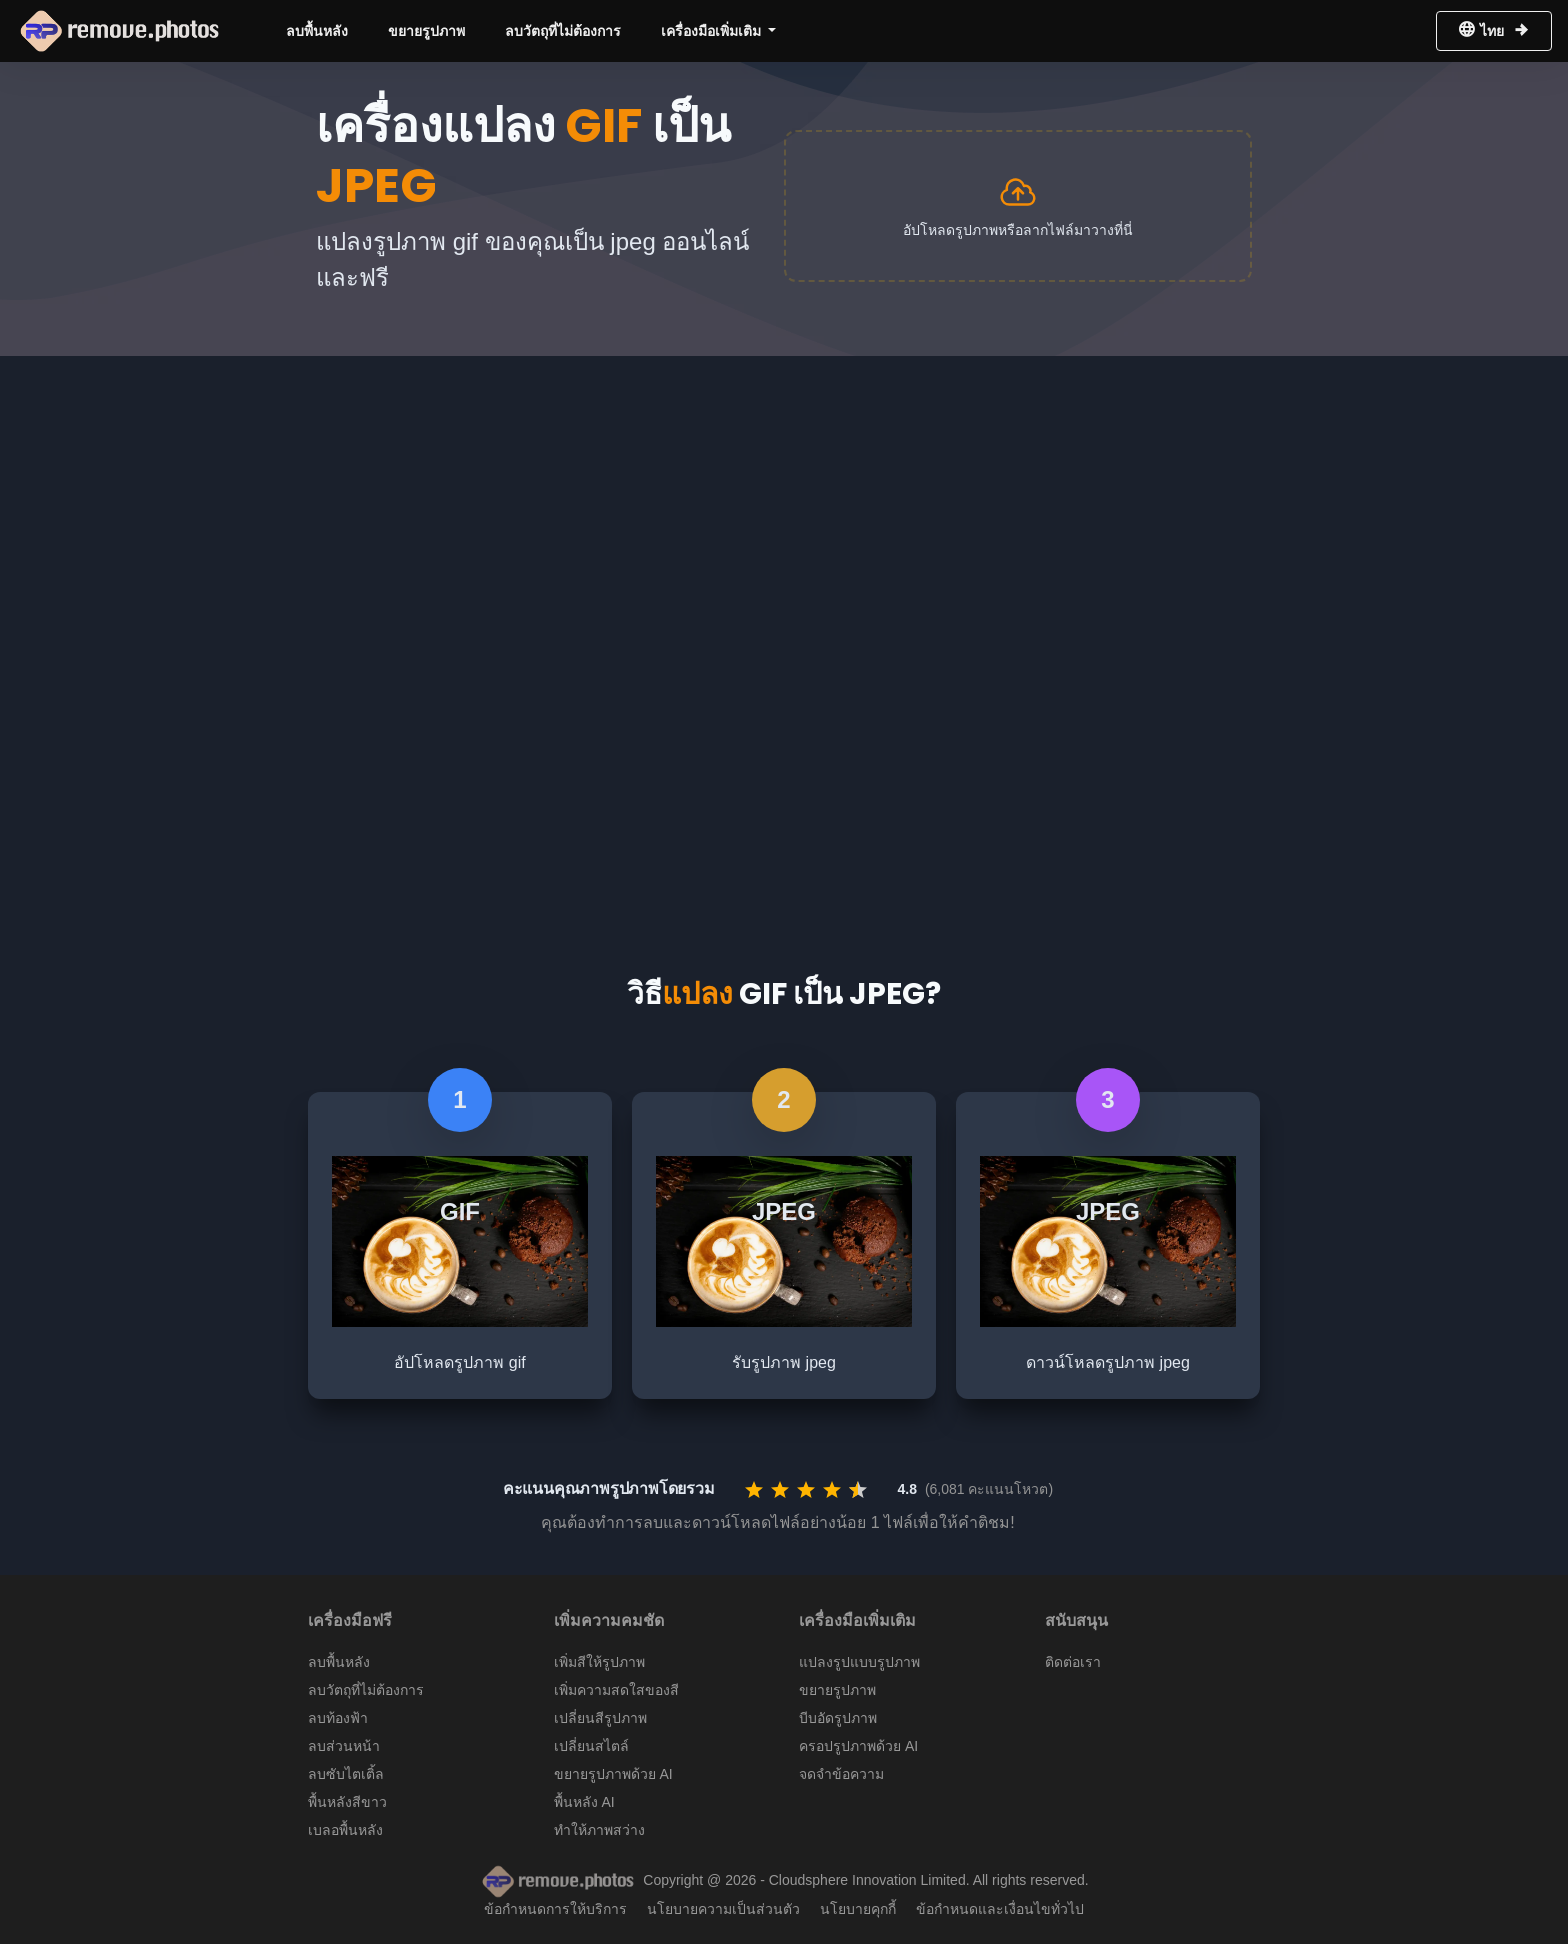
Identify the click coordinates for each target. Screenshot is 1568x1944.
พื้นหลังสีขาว (347, 1802)
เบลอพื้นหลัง (345, 1830)
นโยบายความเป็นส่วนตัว (723, 1909)
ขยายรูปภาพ (426, 31)
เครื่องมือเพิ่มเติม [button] (713, 31)
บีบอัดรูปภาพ (838, 1718)
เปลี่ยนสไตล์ (591, 1746)
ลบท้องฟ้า (338, 1718)
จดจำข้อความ (841, 1774)
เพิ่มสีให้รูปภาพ (599, 1662)
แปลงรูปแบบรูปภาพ (859, 1662)
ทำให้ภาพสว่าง (599, 1830)
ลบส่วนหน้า (344, 1746)
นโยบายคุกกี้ (858, 1909)
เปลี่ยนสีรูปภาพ (600, 1718)
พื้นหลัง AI (584, 1802)
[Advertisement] (784, 506)
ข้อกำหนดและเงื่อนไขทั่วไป (1000, 1909)
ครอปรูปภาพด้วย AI (858, 1746)
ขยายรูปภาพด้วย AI (613, 1774)
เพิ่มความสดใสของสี (616, 1690)
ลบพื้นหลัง (317, 31)
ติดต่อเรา (1073, 1662)
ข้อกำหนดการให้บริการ (555, 1909)
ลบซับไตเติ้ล (346, 1774)
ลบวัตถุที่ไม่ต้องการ (563, 31)
